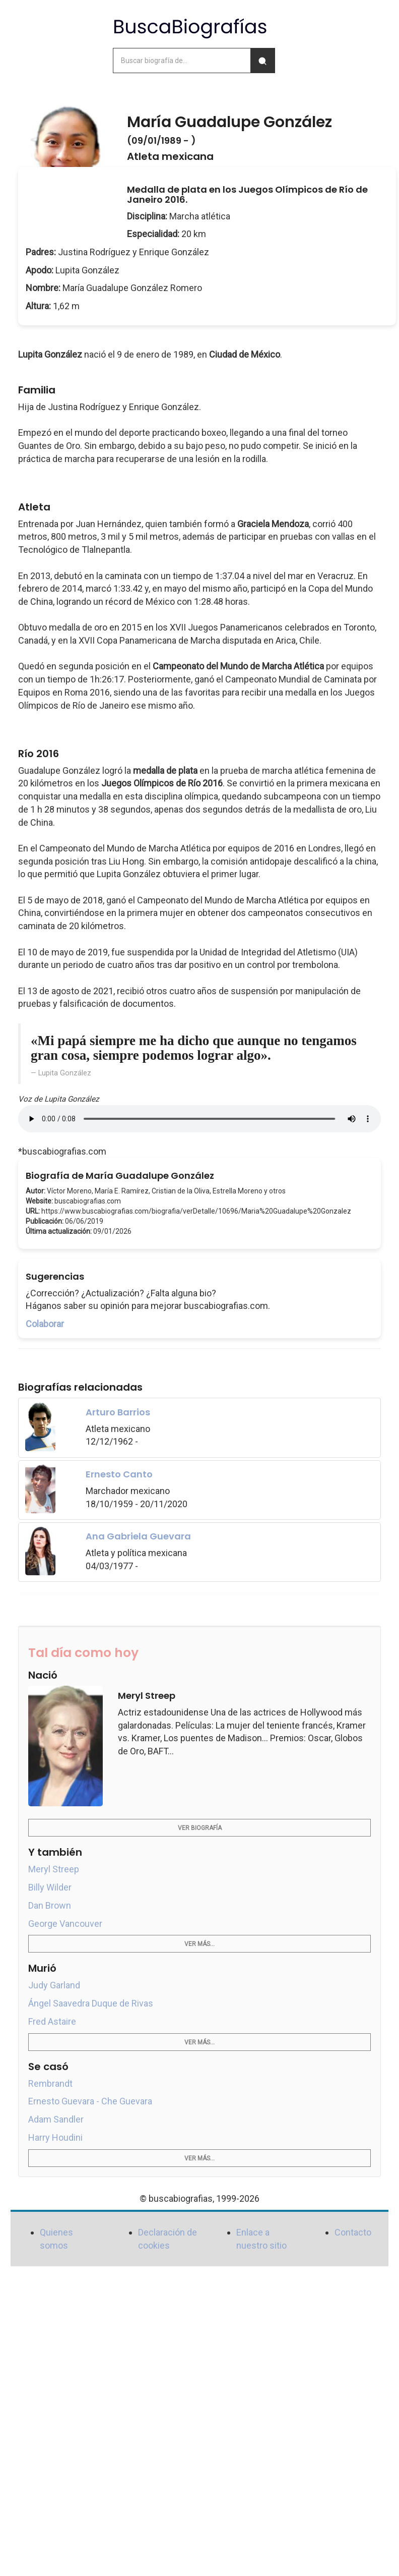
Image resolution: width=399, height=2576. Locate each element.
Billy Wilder (50, 1887)
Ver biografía (200, 1827)
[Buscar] (262, 60)
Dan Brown (49, 1905)
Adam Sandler (56, 2119)
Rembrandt (50, 2083)
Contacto (353, 2232)
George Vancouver (65, 1923)
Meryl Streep (53, 1869)
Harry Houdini (55, 2137)
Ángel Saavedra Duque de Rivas (90, 2003)
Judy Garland (54, 1985)
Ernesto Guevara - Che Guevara (90, 2101)
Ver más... (199, 1944)
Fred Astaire (52, 2021)
